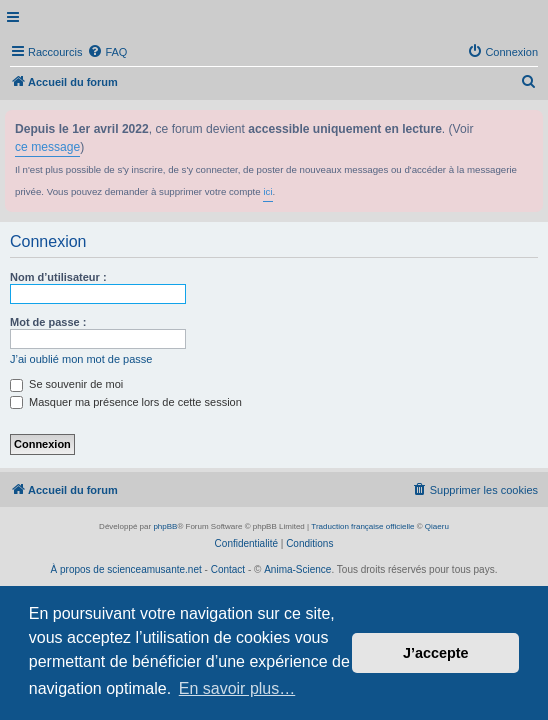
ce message (47, 147)
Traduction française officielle (362, 526)
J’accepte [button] (436, 653)
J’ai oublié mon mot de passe (81, 359)
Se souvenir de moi (66, 384)
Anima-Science (297, 569)
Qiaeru (437, 526)
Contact (228, 569)
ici (267, 191)
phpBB (165, 526)
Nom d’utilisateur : (58, 277)
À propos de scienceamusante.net (126, 569)
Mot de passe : (48, 322)
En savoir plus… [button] (237, 688)
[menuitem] (107, 52)
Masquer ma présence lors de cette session (126, 402)
